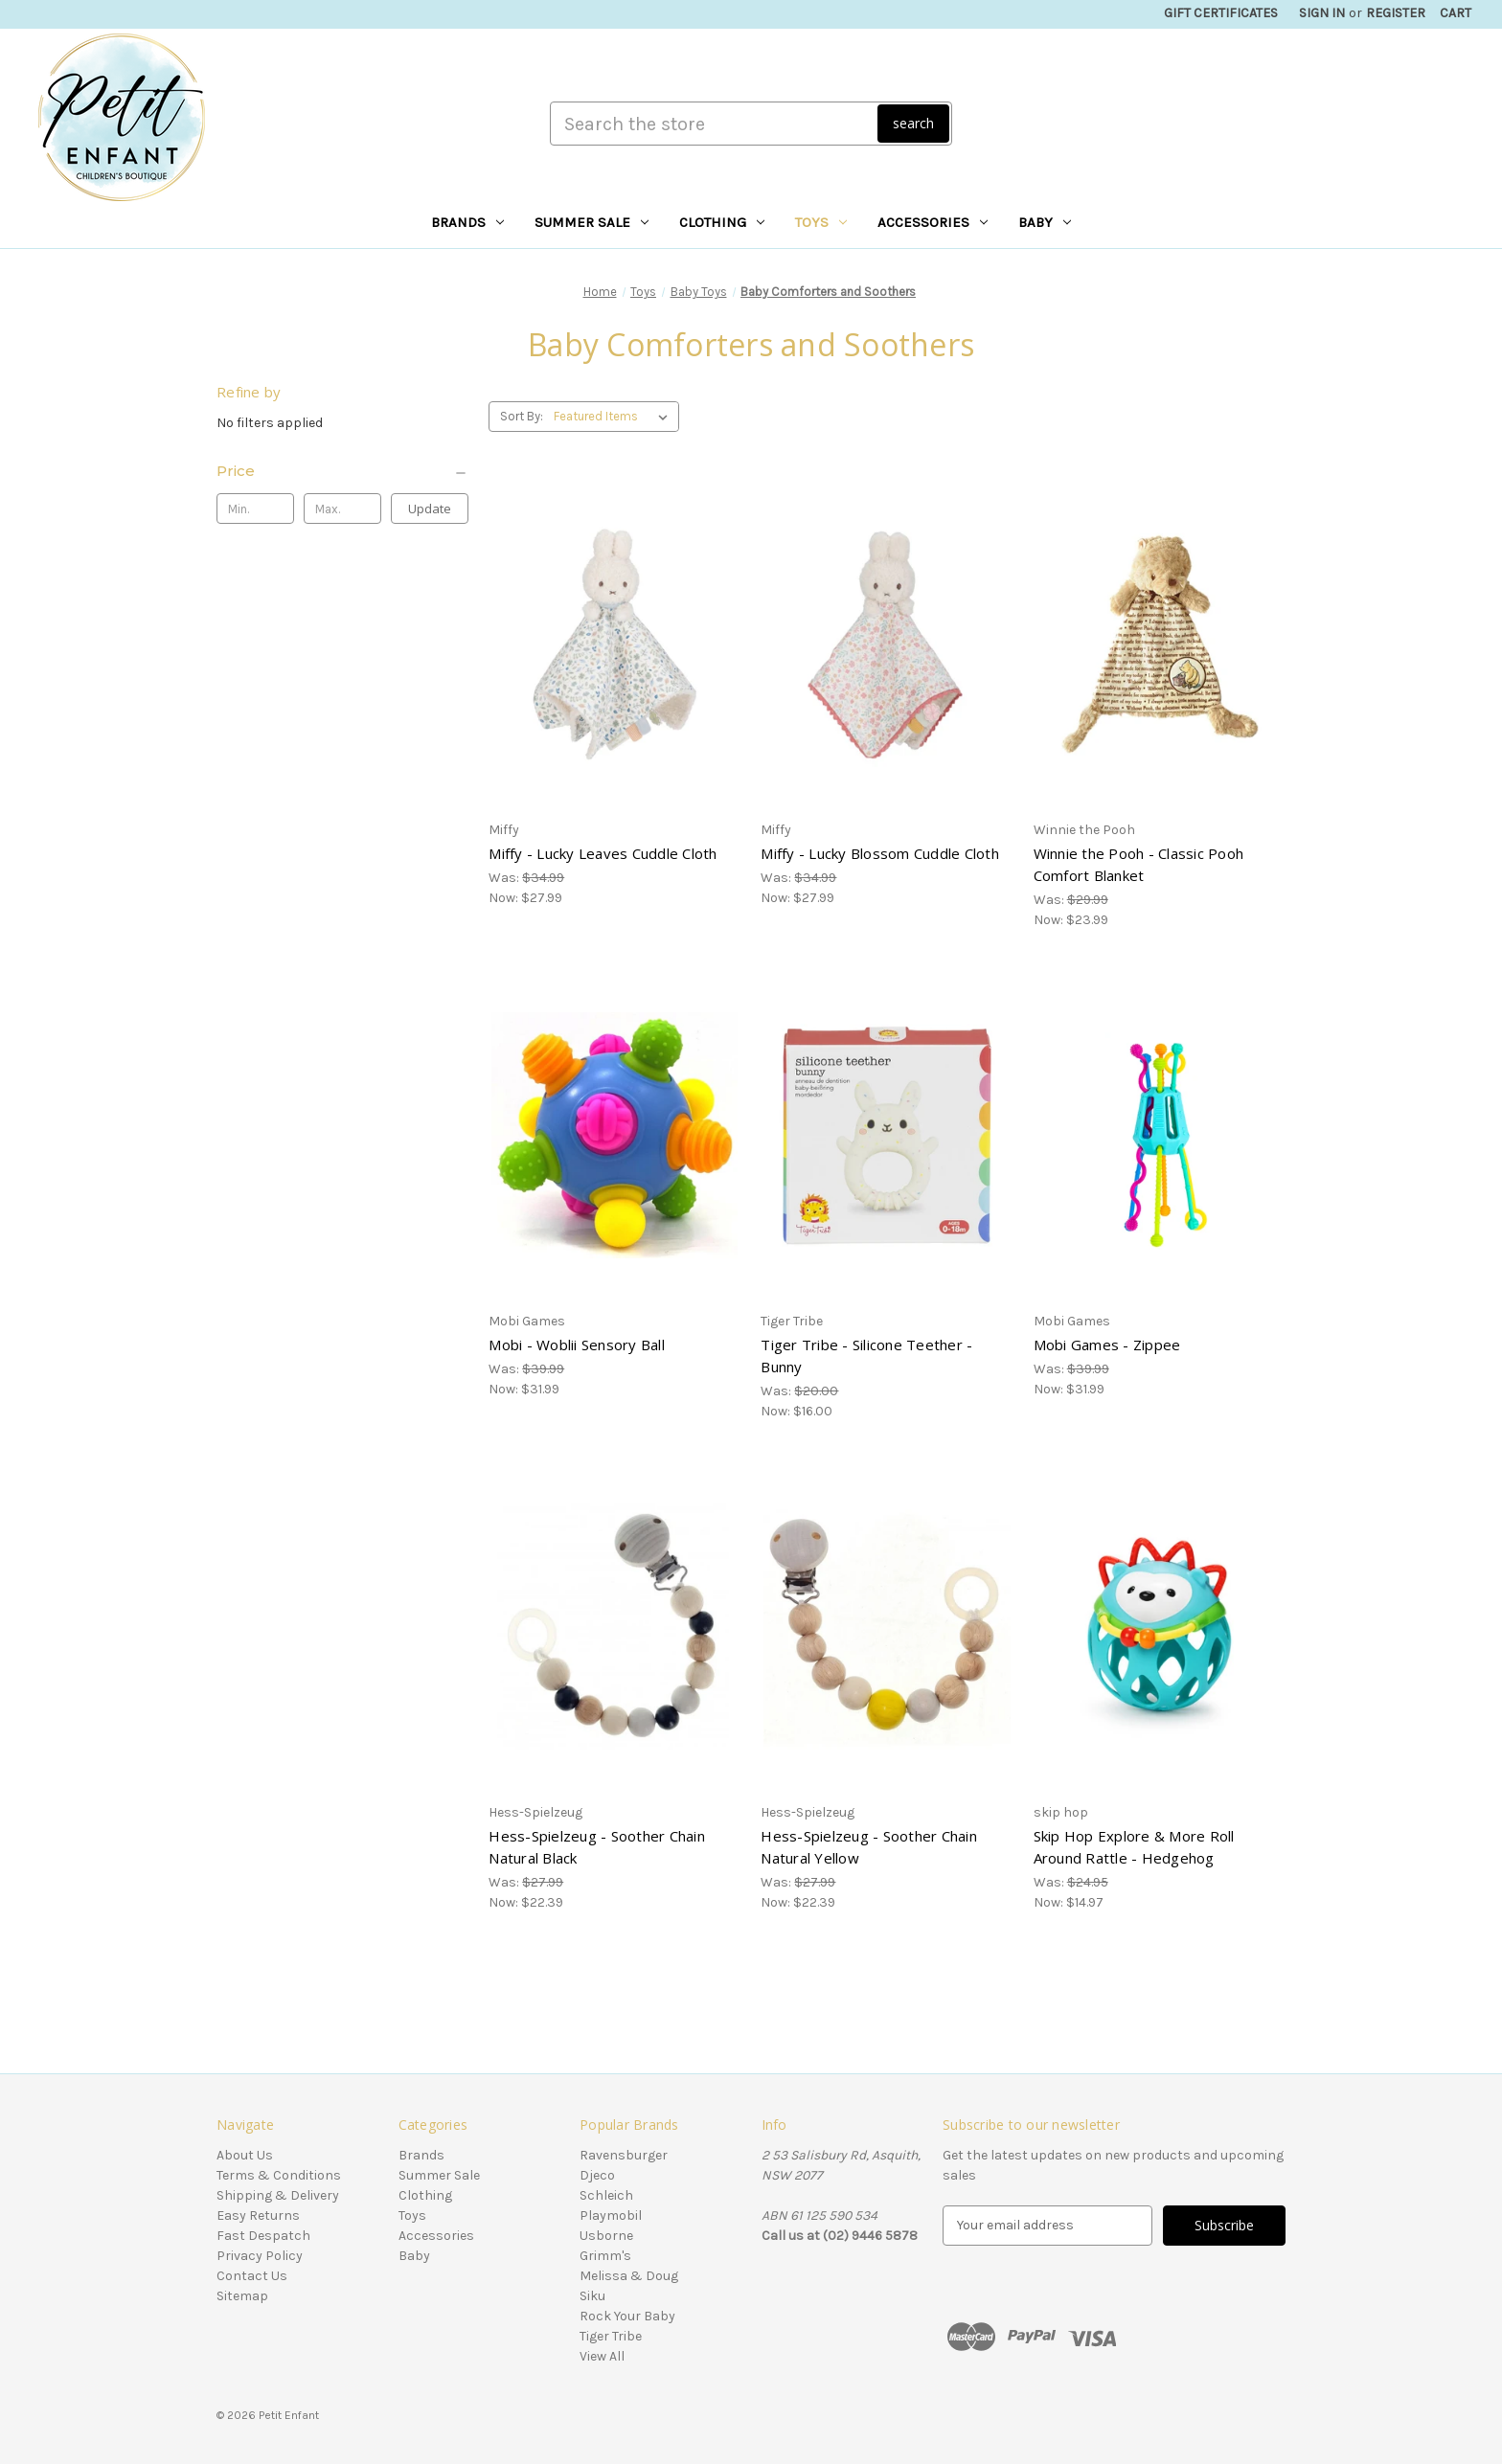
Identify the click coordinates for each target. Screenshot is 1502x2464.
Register (1395, 13)
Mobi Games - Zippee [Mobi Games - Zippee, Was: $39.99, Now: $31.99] (1107, 1344)
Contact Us (251, 2276)
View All (602, 2356)
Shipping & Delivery (277, 2195)
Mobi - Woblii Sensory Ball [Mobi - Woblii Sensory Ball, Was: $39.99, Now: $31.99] (577, 1344)
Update (429, 508)
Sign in (1322, 13)
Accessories (932, 222)
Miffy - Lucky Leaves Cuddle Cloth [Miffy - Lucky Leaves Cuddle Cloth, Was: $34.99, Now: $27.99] (603, 853)
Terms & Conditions (278, 2175)
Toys (821, 222)
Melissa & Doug (629, 2276)
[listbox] (614, 416)
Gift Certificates (1221, 13)
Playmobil (611, 2215)
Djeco (597, 2175)
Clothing (721, 222)
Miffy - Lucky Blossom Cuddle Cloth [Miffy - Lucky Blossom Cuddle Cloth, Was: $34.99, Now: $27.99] (880, 853)
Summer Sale (592, 222)
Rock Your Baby (627, 2316)
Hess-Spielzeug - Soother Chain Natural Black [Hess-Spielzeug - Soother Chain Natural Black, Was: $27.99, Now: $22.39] (597, 1846)
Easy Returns (258, 2215)
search (913, 123)
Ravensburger (624, 2155)
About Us (244, 2155)
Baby (1044, 222)
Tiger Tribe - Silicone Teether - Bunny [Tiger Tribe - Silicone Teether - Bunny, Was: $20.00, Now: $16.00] (866, 1355)
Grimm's (605, 2256)
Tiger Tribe (611, 2336)
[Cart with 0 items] (1455, 13)
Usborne (606, 2235)
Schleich (606, 2195)
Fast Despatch (263, 2235)
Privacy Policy (259, 2256)
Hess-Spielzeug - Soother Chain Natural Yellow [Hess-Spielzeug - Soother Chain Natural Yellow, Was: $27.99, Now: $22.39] (869, 1846)
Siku (592, 2296)
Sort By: (521, 416)
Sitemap (242, 2296)
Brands (467, 222)
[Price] (342, 471)
